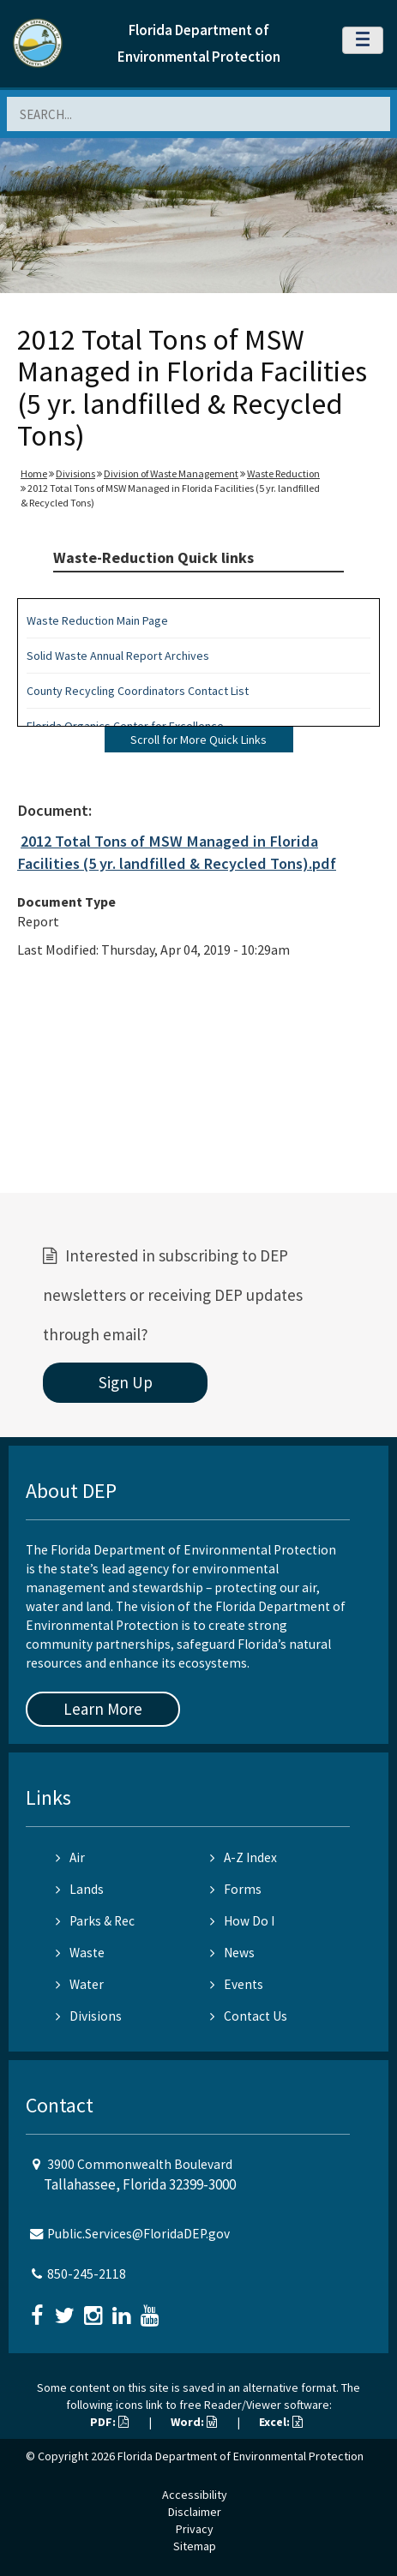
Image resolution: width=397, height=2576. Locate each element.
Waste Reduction (283, 473)
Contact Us (248, 2016)
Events (236, 1984)
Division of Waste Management (171, 473)
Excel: (281, 2421)
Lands (80, 1889)
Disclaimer (194, 2511)
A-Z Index (243, 1857)
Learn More (102, 1708)
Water (80, 1984)
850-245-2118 (86, 2274)
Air (70, 1857)
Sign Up (126, 1382)
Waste (80, 1952)
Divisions (75, 473)
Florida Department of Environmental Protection (240, 2456)
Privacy (195, 2529)
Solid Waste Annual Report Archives (118, 655)
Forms (236, 1889)
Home (34, 473)
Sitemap (194, 2546)
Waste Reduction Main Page (97, 620)
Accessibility (194, 2494)
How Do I (242, 1921)
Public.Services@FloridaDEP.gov (138, 2234)
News (232, 1952)
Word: (194, 2421)
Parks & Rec (95, 1921)
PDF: (109, 2421)
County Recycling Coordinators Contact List (138, 690)
